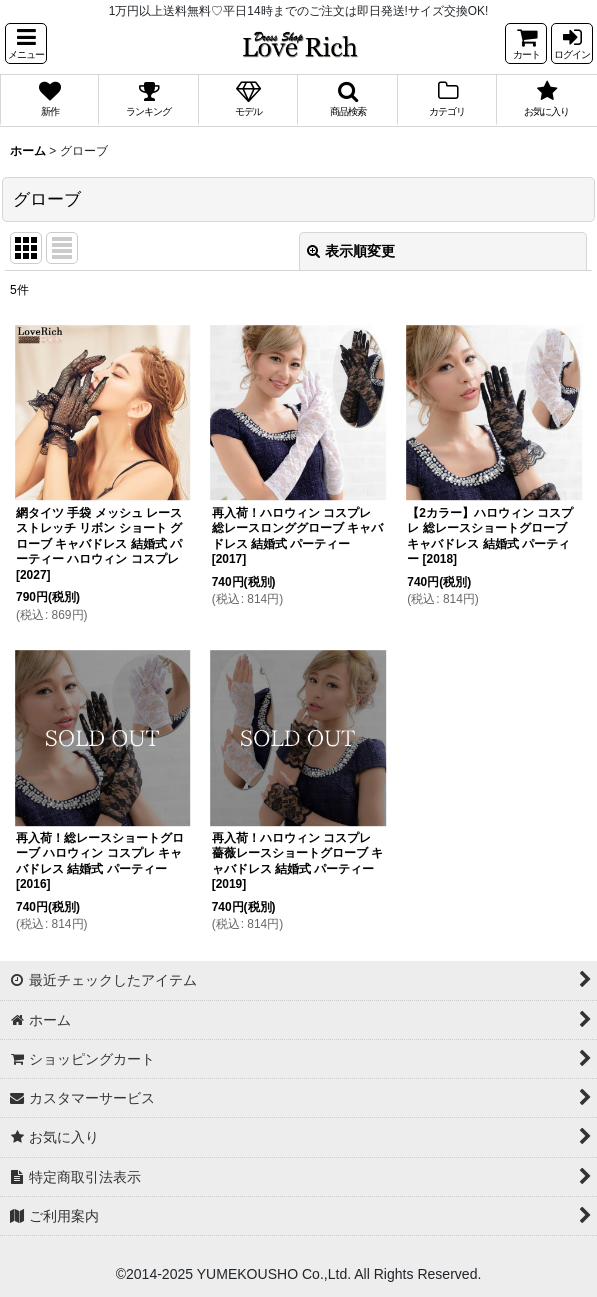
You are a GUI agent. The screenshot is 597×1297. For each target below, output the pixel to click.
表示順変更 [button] (351, 251)
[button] (26, 43)
